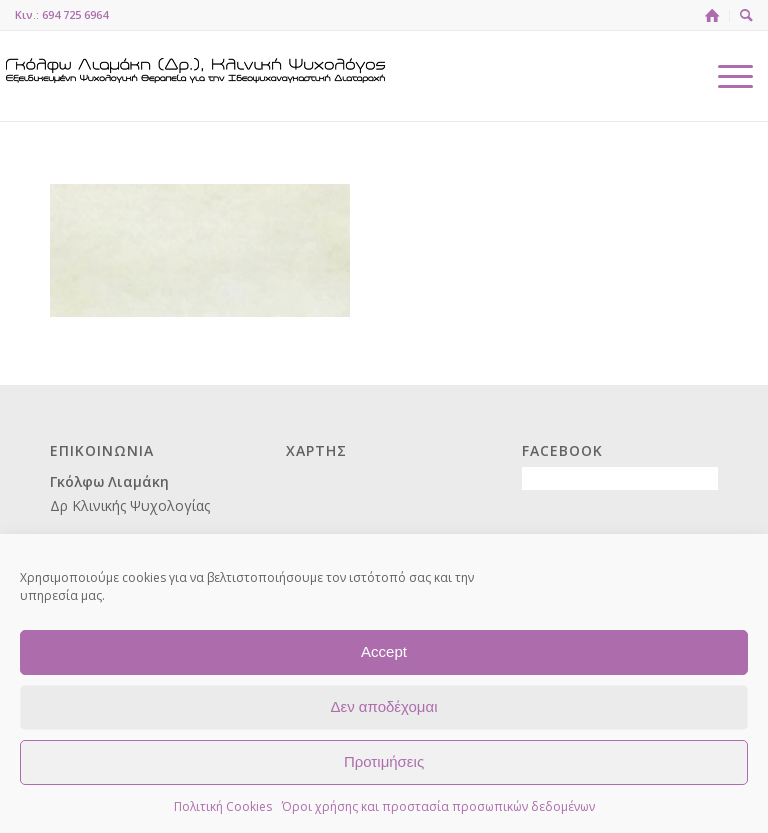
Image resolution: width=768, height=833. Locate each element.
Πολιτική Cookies (223, 806)
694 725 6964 (75, 14)
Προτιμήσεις (384, 761)
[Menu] (725, 76)
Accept (384, 651)
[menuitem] (712, 16)
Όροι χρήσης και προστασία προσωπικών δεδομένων (438, 806)
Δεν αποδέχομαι (383, 706)
